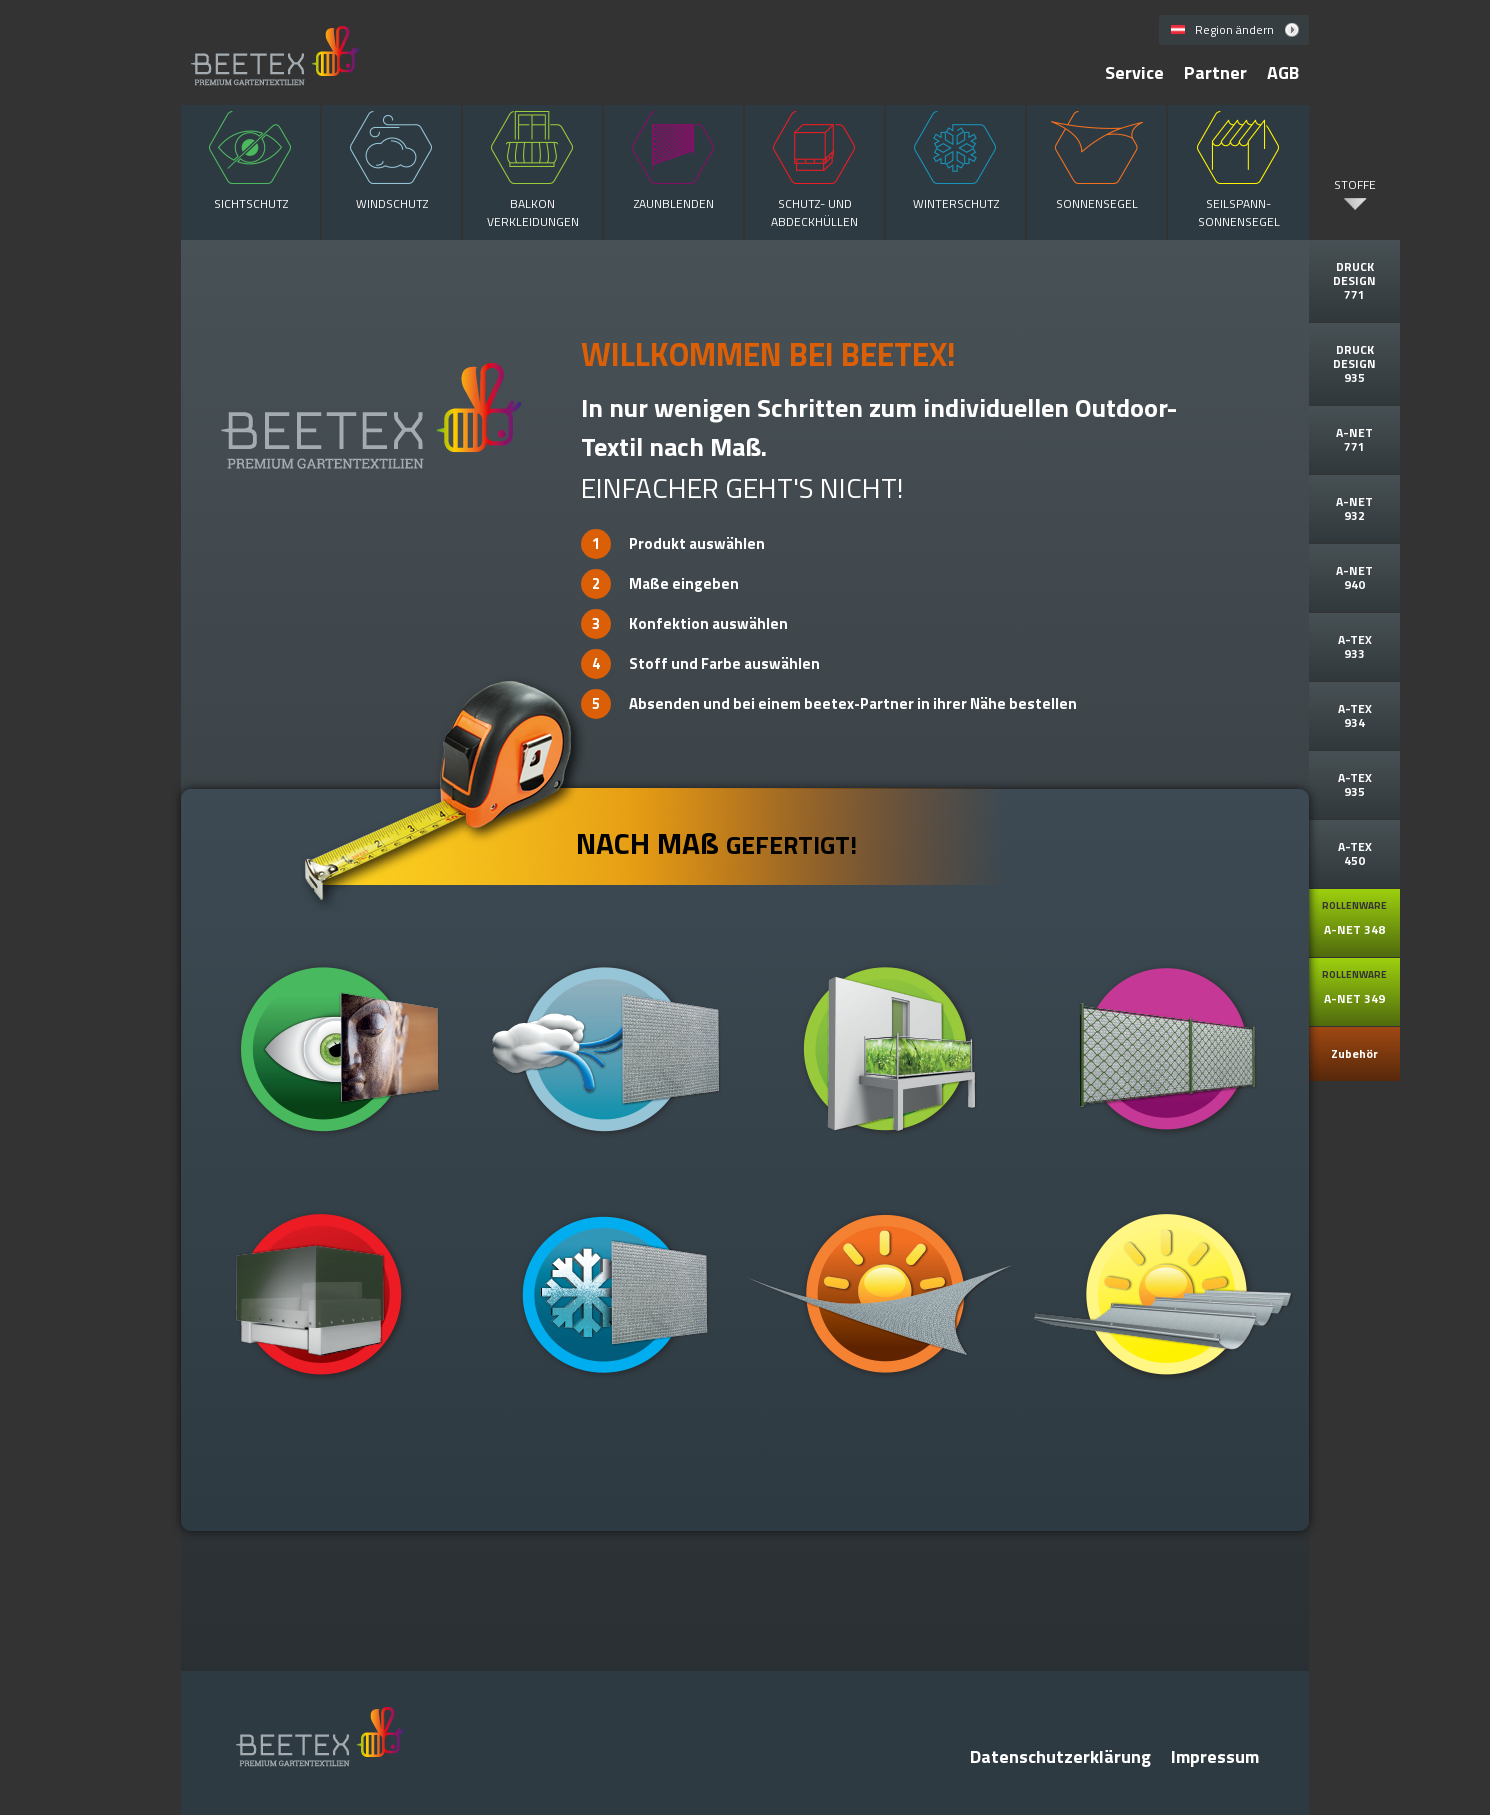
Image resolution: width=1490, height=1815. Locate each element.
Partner (1215, 72)
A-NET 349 (1354, 987)
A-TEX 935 (1355, 784)
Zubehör (1354, 1053)
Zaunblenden (673, 159)
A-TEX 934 (1355, 715)
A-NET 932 (1354, 508)
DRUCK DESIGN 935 (1354, 363)
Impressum (1215, 1756)
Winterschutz (955, 159)
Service (1134, 72)
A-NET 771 (1354, 439)
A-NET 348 (1354, 918)
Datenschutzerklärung (1060, 1756)
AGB (1283, 72)
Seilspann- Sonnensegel (1238, 168)
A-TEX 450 (1355, 853)
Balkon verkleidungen (532, 168)
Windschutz (391, 159)
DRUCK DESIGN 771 (1354, 280)
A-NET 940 (1354, 577)
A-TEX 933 (1355, 646)
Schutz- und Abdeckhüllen (814, 168)
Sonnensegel (1096, 159)
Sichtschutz (250, 159)
